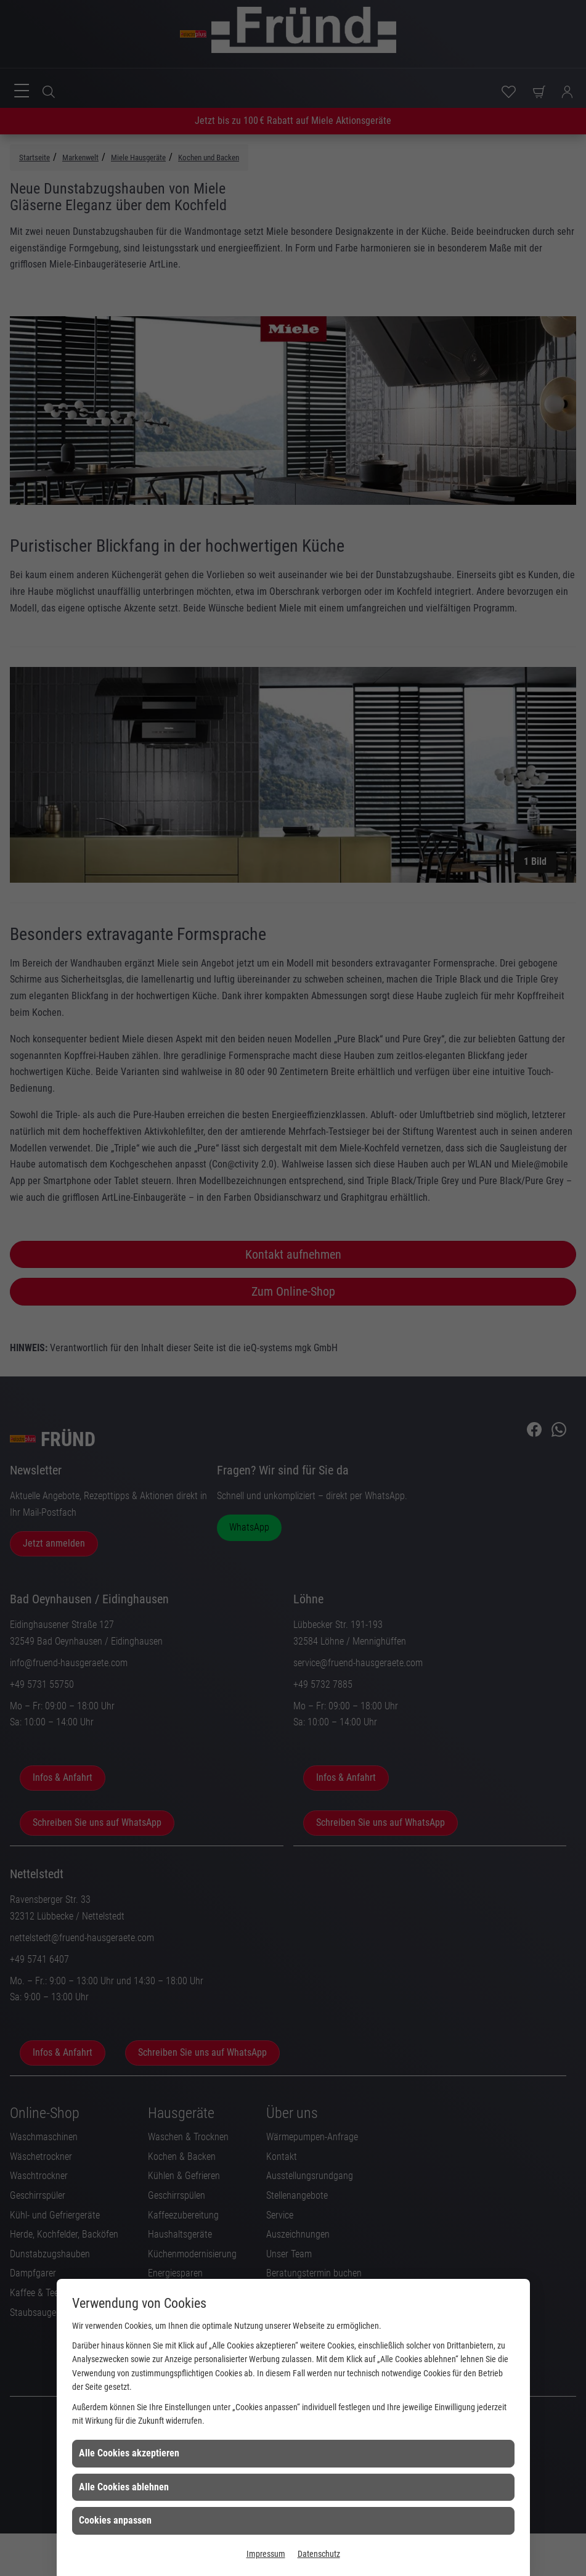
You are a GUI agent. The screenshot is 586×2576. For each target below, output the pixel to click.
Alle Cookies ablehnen (124, 2487)
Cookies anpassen (115, 2520)
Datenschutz (319, 2554)
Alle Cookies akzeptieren (129, 2453)
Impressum (265, 2554)
